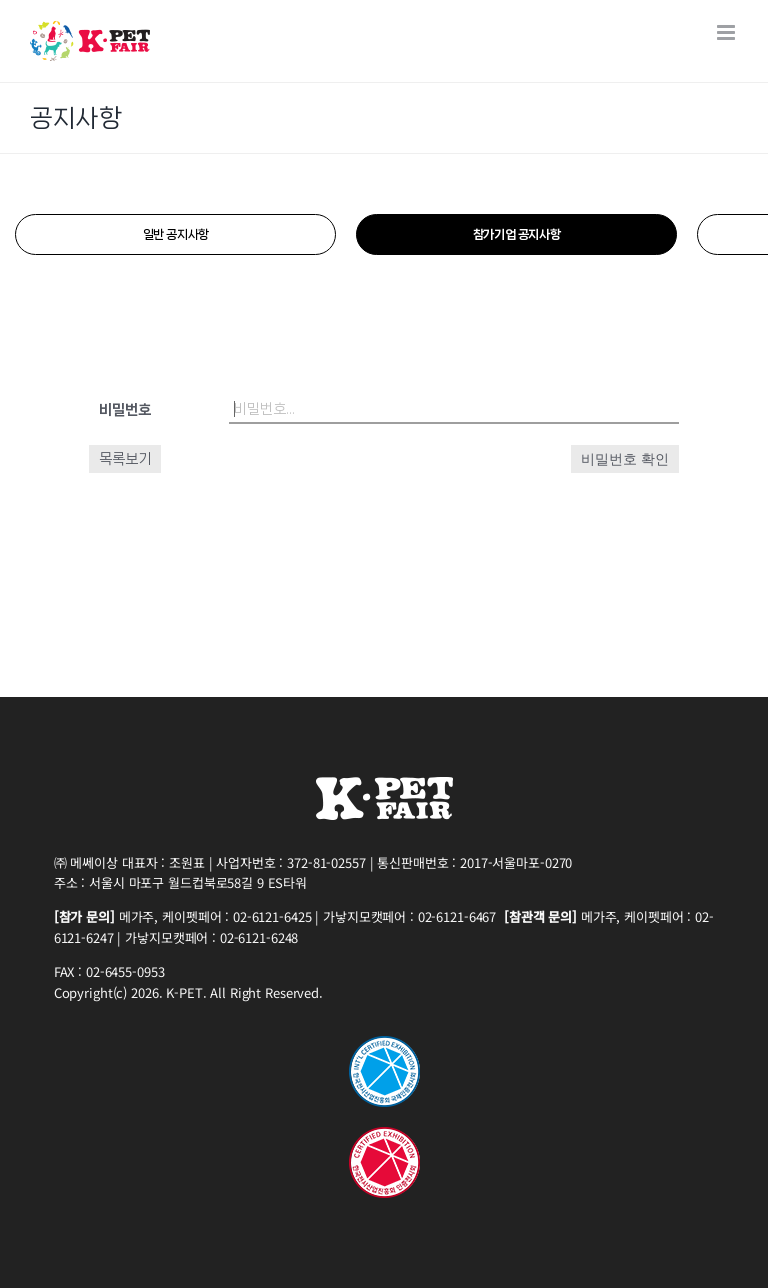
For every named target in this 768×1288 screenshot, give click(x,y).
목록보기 (125, 459)
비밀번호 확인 (625, 459)
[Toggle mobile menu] (727, 32)
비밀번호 (125, 410)
